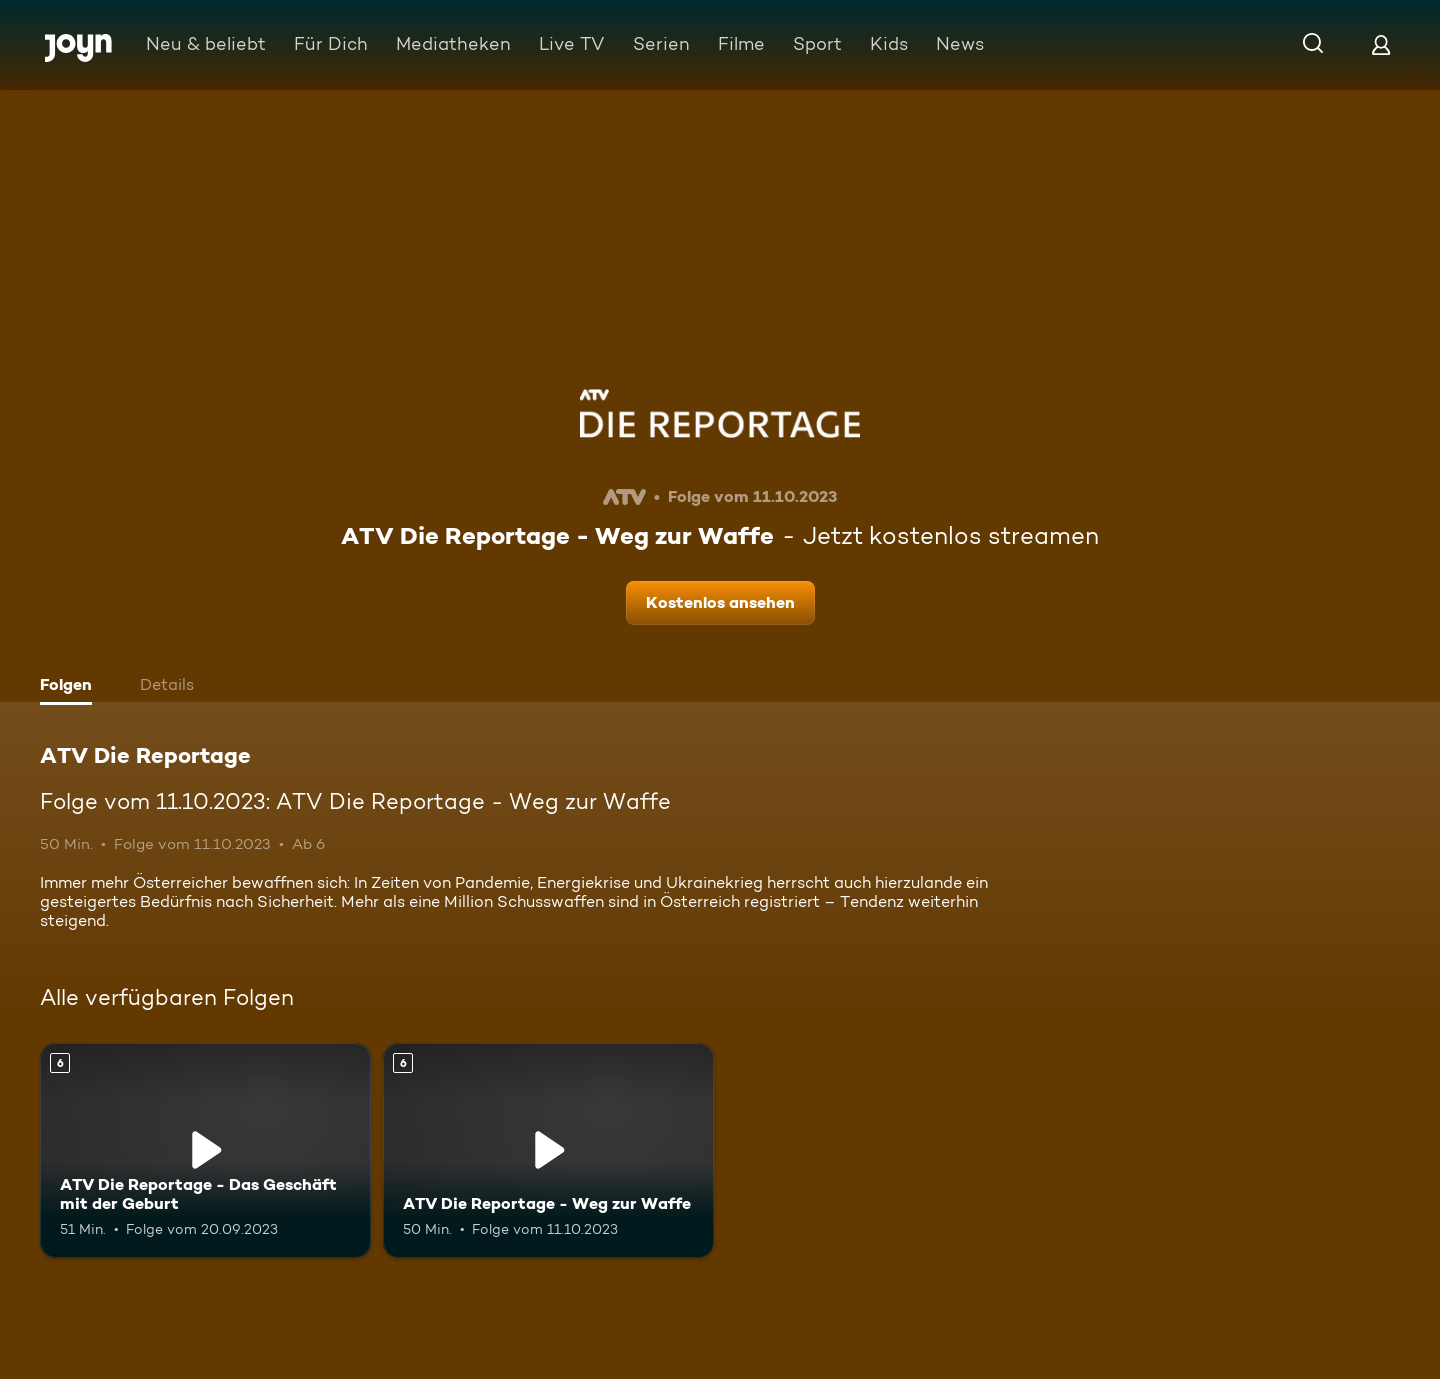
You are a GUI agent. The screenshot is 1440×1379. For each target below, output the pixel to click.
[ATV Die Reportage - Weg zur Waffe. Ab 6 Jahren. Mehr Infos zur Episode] (548, 1150)
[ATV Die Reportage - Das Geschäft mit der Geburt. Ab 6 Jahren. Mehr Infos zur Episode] (205, 1150)
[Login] (1381, 44)
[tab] (71, 687)
